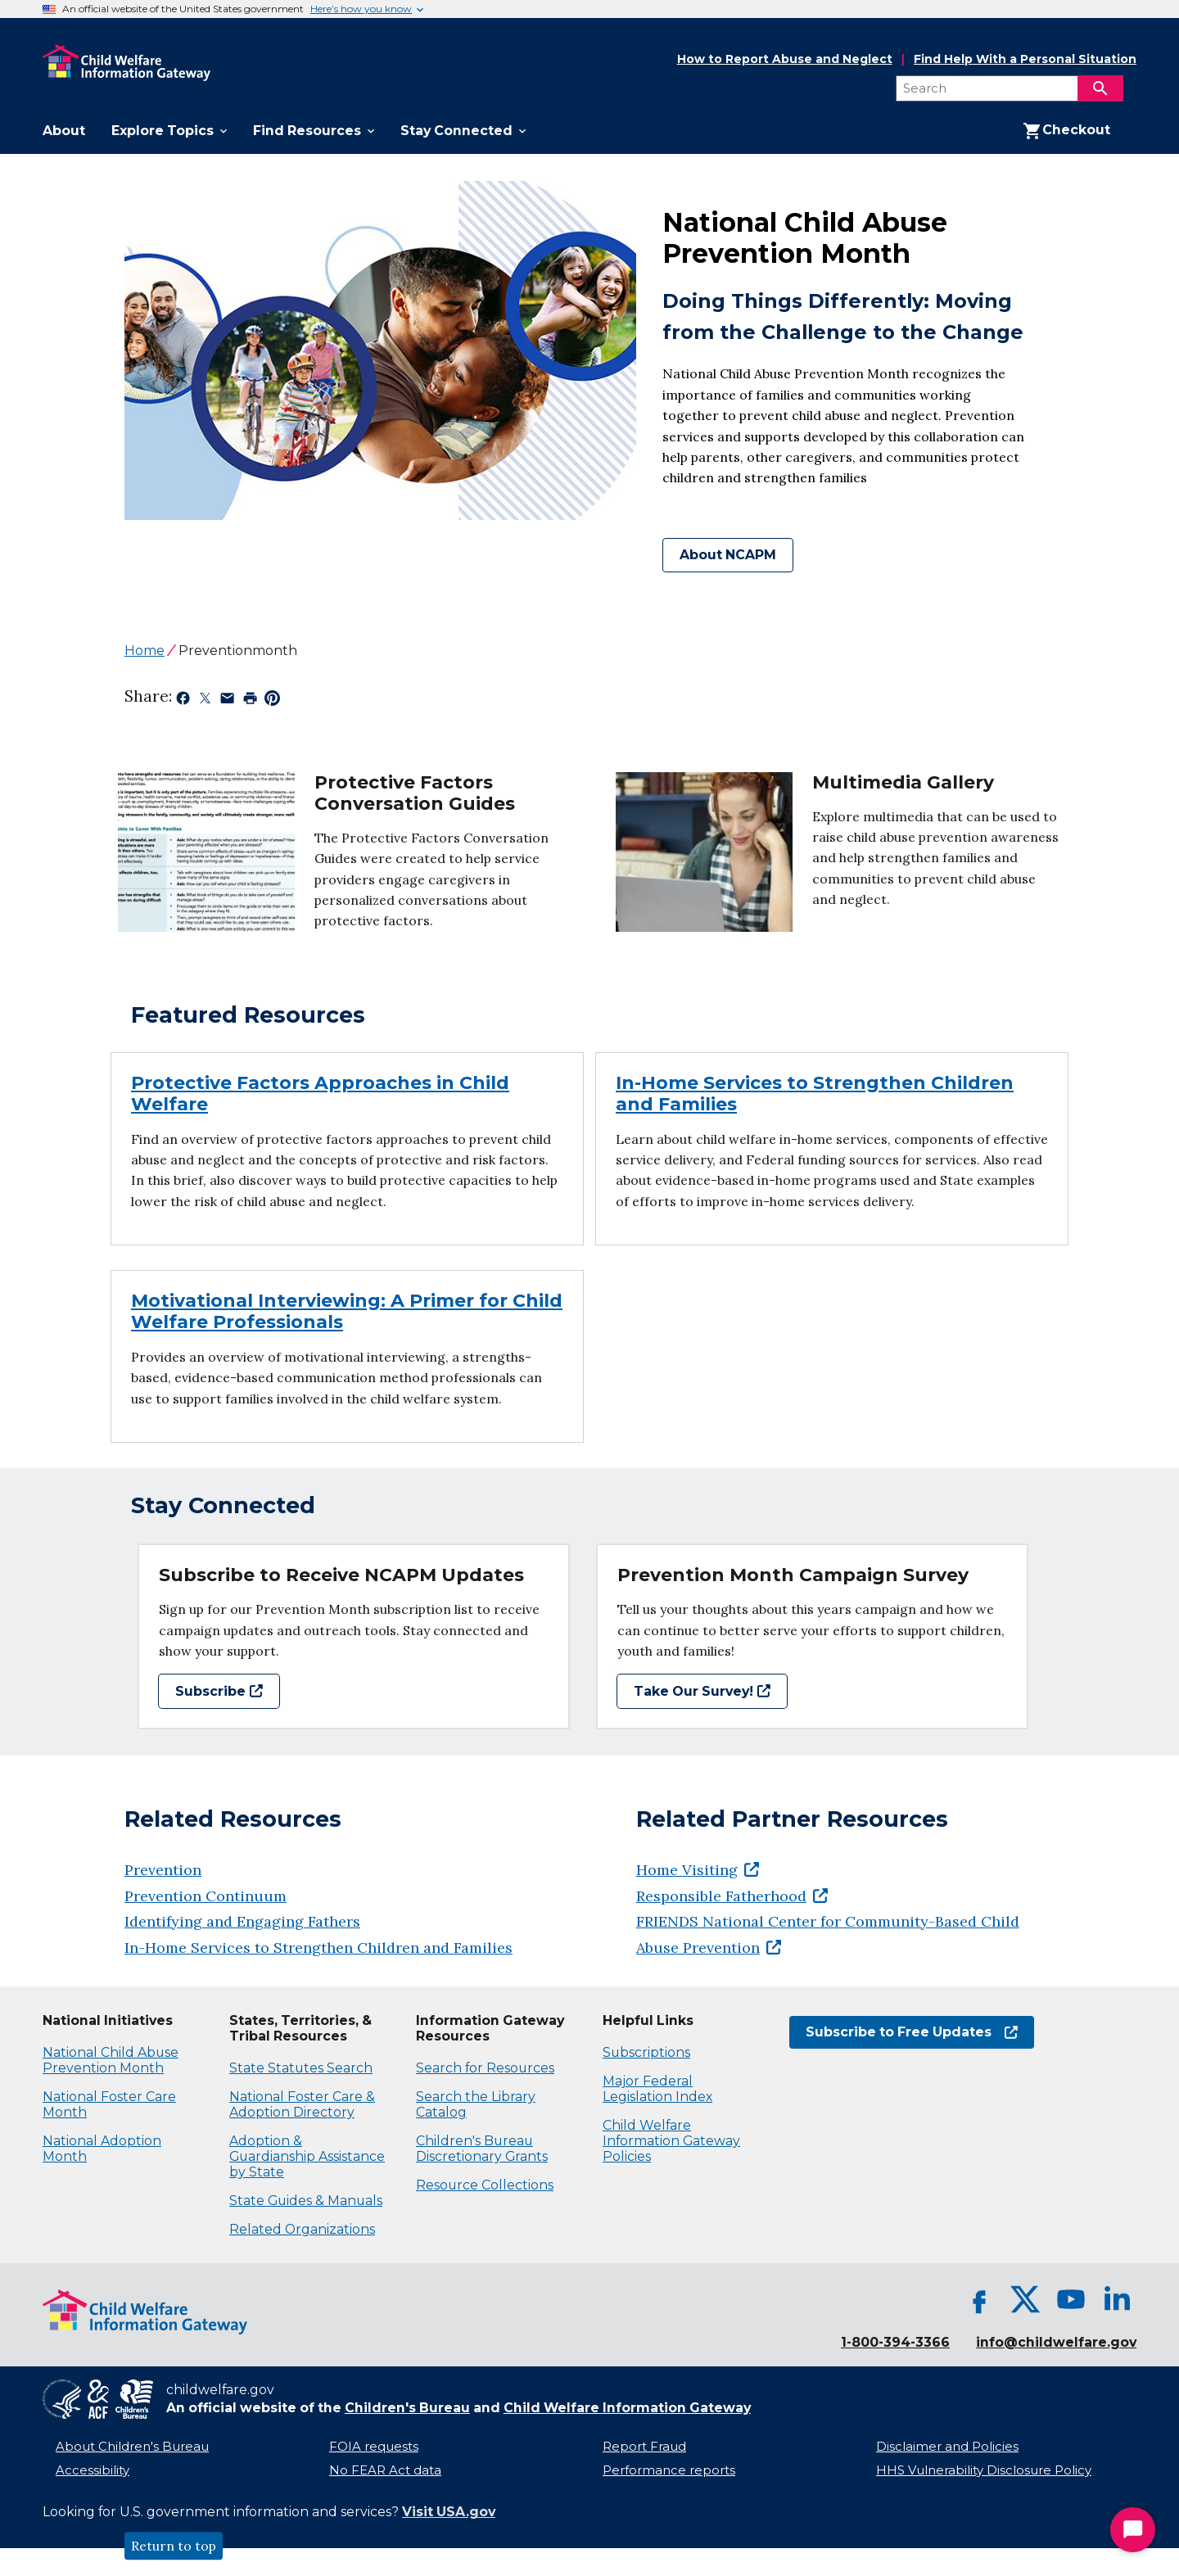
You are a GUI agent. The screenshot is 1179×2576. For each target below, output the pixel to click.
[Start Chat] (1132, 2529)
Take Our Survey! (702, 1691)
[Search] (1100, 88)
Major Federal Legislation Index (657, 2088)
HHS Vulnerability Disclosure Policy (983, 2470)
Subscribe (219, 1691)
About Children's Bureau (132, 2446)
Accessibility (92, 2470)
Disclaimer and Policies (947, 2446)
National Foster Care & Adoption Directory (302, 2104)
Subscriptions (646, 2052)
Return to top (173, 2546)
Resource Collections (484, 2185)
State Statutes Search (301, 2068)
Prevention (162, 1869)
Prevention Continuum (205, 1896)
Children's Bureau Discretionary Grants (482, 2148)
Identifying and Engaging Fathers (242, 1921)
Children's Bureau (407, 2408)
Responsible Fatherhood (732, 1896)
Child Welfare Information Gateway (627, 2408)
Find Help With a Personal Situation (1025, 59)
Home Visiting (697, 1869)
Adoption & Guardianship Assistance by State (307, 2156)
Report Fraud (644, 2446)
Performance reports (669, 2470)
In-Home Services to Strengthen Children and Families (318, 1947)
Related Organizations (302, 2229)
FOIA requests (373, 2446)
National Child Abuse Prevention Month (110, 2060)
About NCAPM (728, 555)
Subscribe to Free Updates (912, 2032)
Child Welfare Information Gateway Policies (671, 2140)
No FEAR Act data (385, 2470)
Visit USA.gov (448, 2512)
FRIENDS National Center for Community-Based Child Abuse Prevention (827, 1934)
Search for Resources (485, 2068)
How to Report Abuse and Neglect (784, 60)
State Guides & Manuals (305, 2200)
